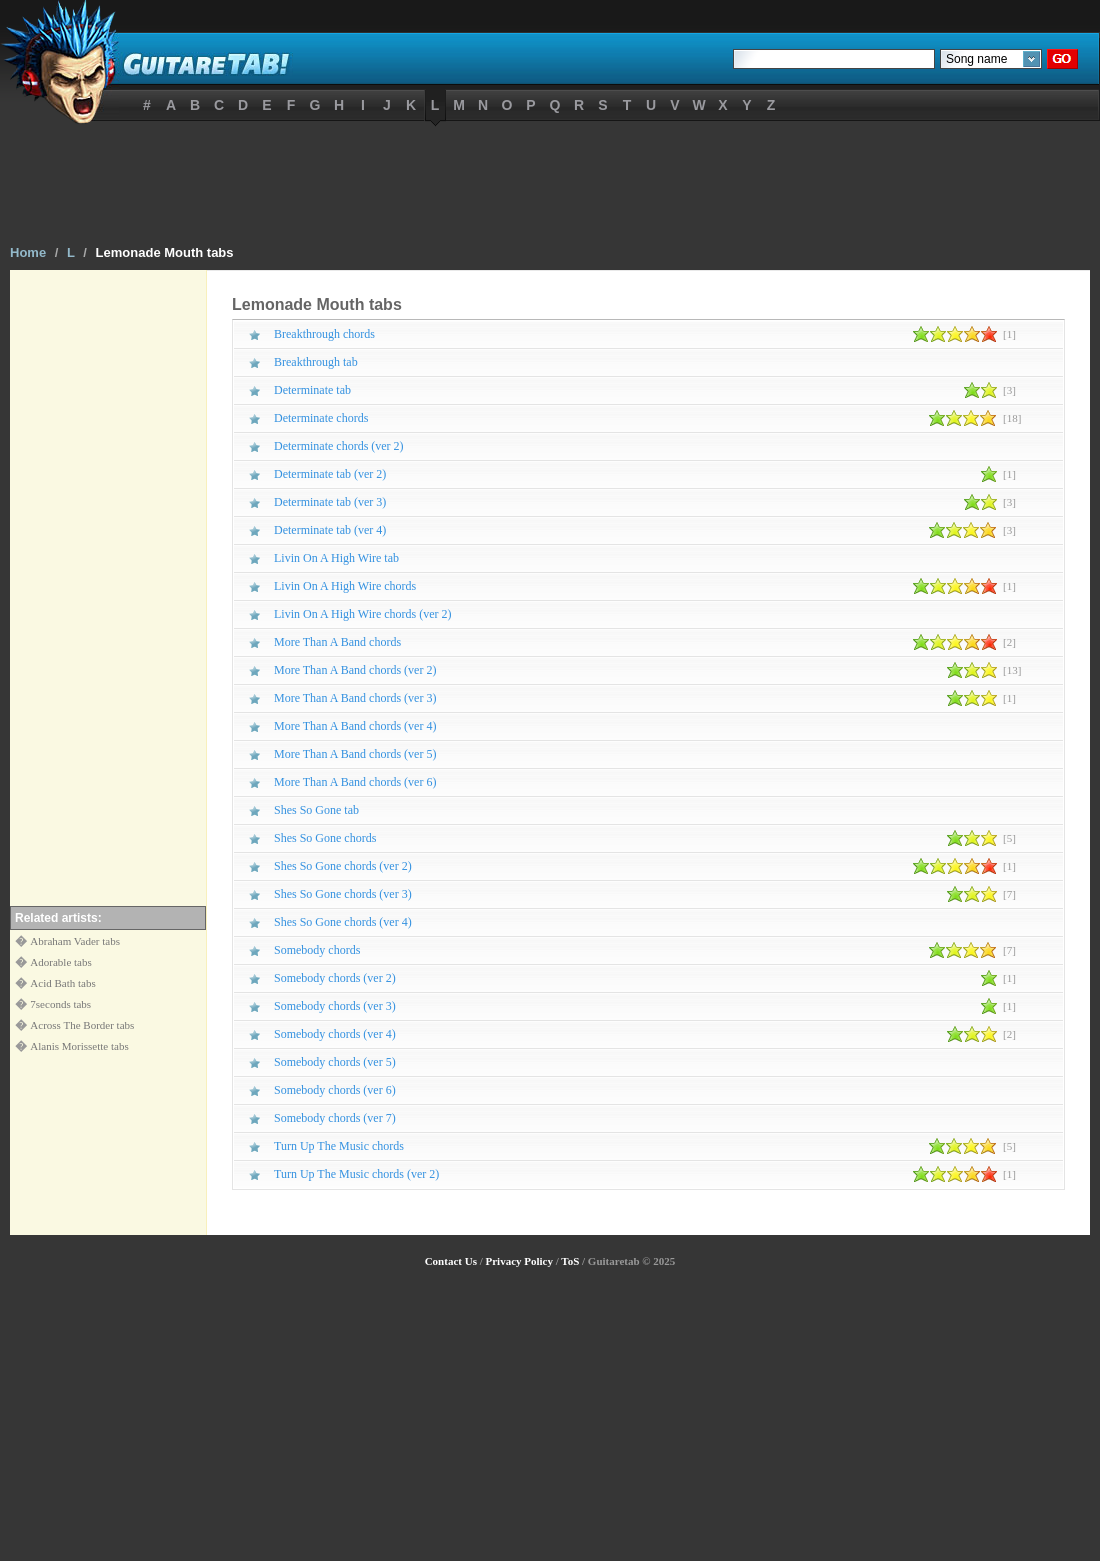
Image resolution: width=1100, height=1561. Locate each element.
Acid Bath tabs (62, 983)
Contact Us (451, 1261)
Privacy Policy (519, 1261)
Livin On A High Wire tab (336, 558)
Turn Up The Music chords (339, 1146)
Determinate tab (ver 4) (330, 530)
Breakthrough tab (316, 362)
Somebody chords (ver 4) (335, 1034)
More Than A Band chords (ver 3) (355, 698)
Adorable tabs (60, 962)
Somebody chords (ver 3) (335, 1006)
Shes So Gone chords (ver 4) (343, 922)
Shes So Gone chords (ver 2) (343, 866)
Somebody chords (317, 950)
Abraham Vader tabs (75, 941)
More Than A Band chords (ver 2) (355, 670)
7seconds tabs (60, 1004)
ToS (570, 1261)
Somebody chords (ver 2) (335, 978)
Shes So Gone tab (316, 810)
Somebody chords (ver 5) (335, 1062)
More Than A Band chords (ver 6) (355, 782)
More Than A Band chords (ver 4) (355, 726)
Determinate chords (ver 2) (339, 446)
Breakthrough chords (324, 334)
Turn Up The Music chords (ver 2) (356, 1174)
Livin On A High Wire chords (345, 586)
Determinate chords (321, 418)
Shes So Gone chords (325, 838)
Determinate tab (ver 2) (330, 474)
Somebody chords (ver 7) (335, 1118)
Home (28, 252)
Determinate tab (312, 390)
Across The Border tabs (82, 1025)
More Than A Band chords (337, 642)
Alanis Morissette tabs (79, 1046)
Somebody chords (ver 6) (335, 1090)
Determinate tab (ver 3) (330, 502)
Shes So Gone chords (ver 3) (343, 894)
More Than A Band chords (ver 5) (355, 754)
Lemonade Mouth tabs (165, 252)
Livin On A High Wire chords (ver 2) (363, 614)
